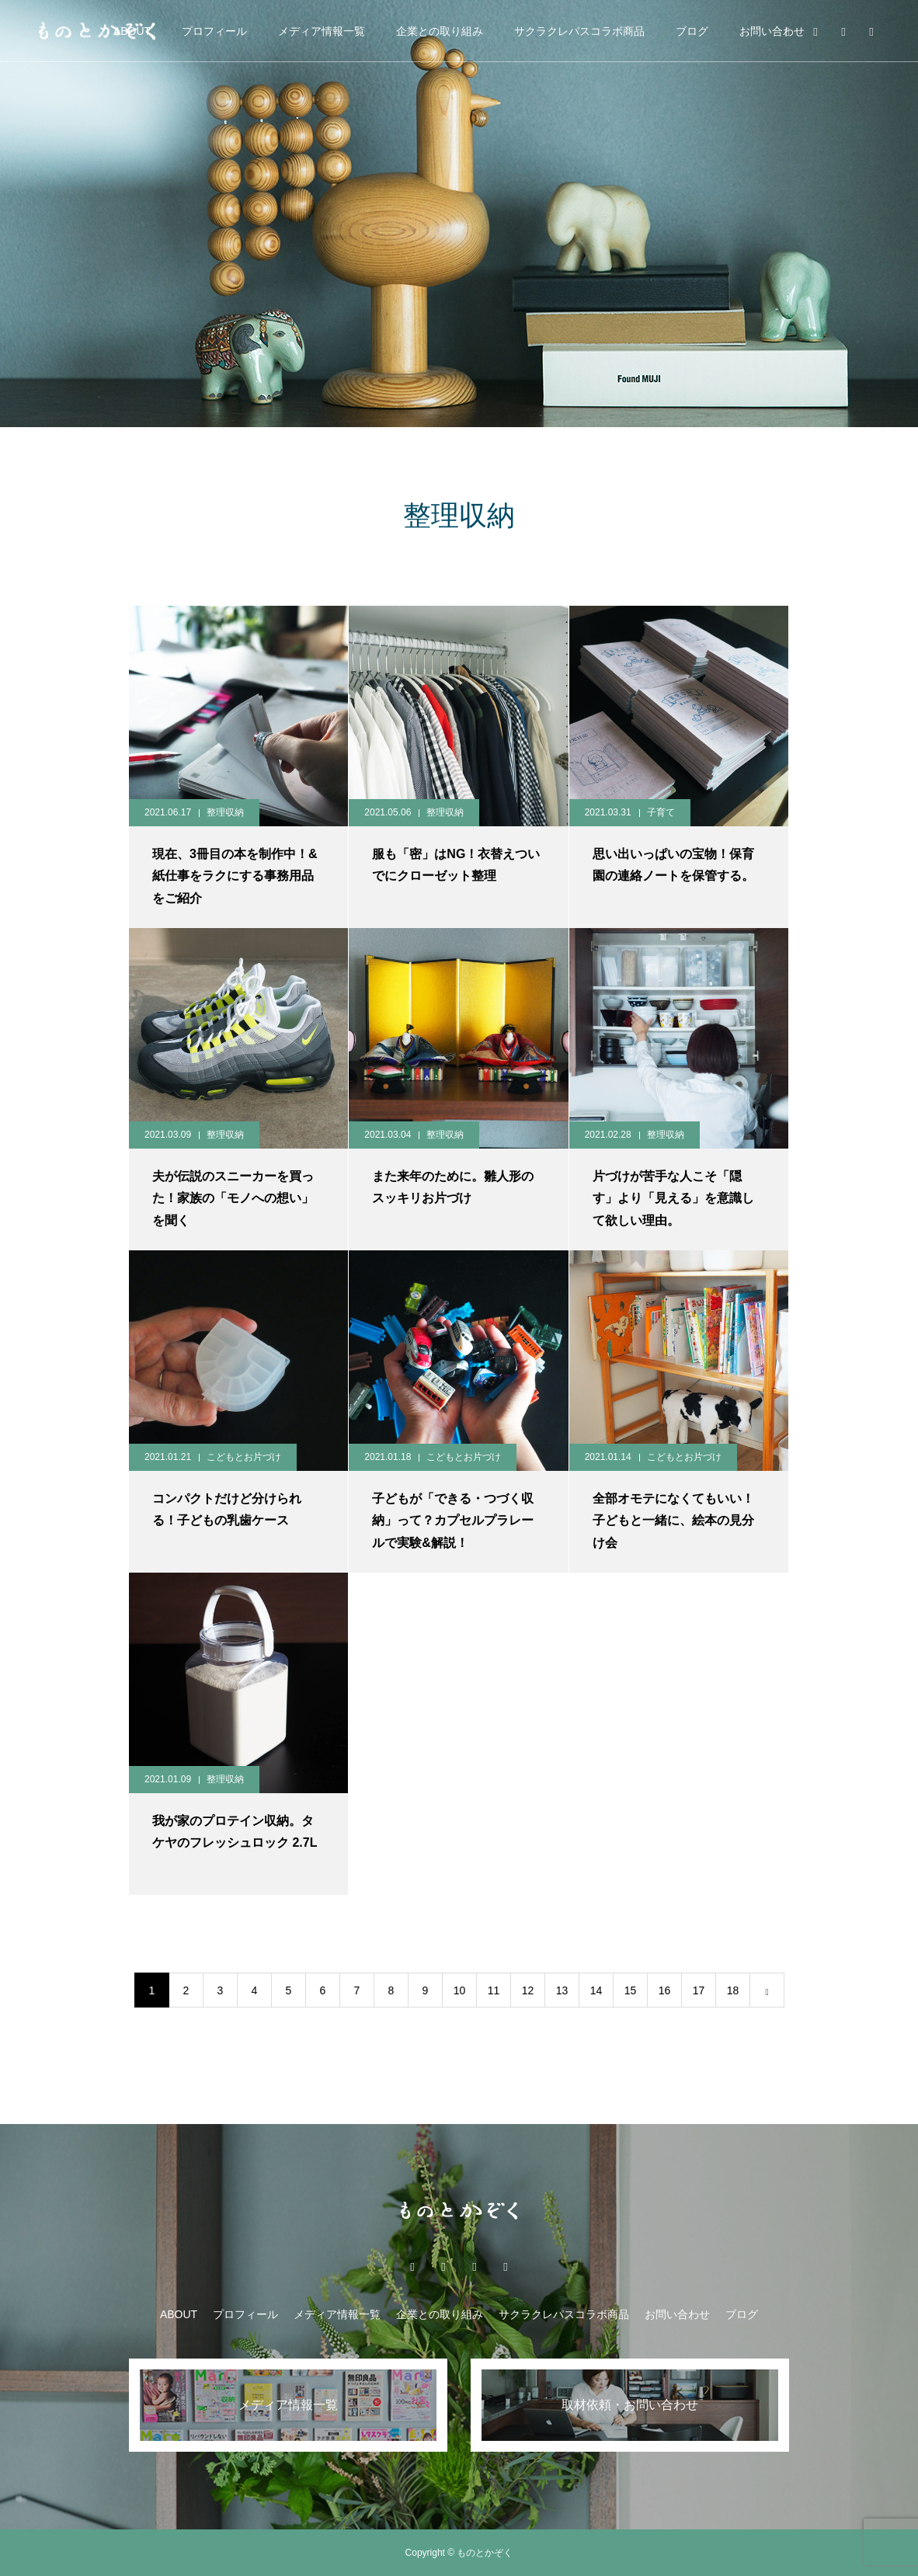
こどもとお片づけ (244, 1456)
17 (699, 1990)
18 (733, 1990)
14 (596, 1990)
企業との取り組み (439, 31)
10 (460, 1990)
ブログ (692, 31)
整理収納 (225, 812)
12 (528, 1990)
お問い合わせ (772, 31)
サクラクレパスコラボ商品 (579, 31)
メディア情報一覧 (321, 31)
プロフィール (214, 31)
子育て (661, 812)
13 (562, 1990)
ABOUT (178, 2314)
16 (665, 1990)
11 (494, 1990)
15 (630, 1990)
